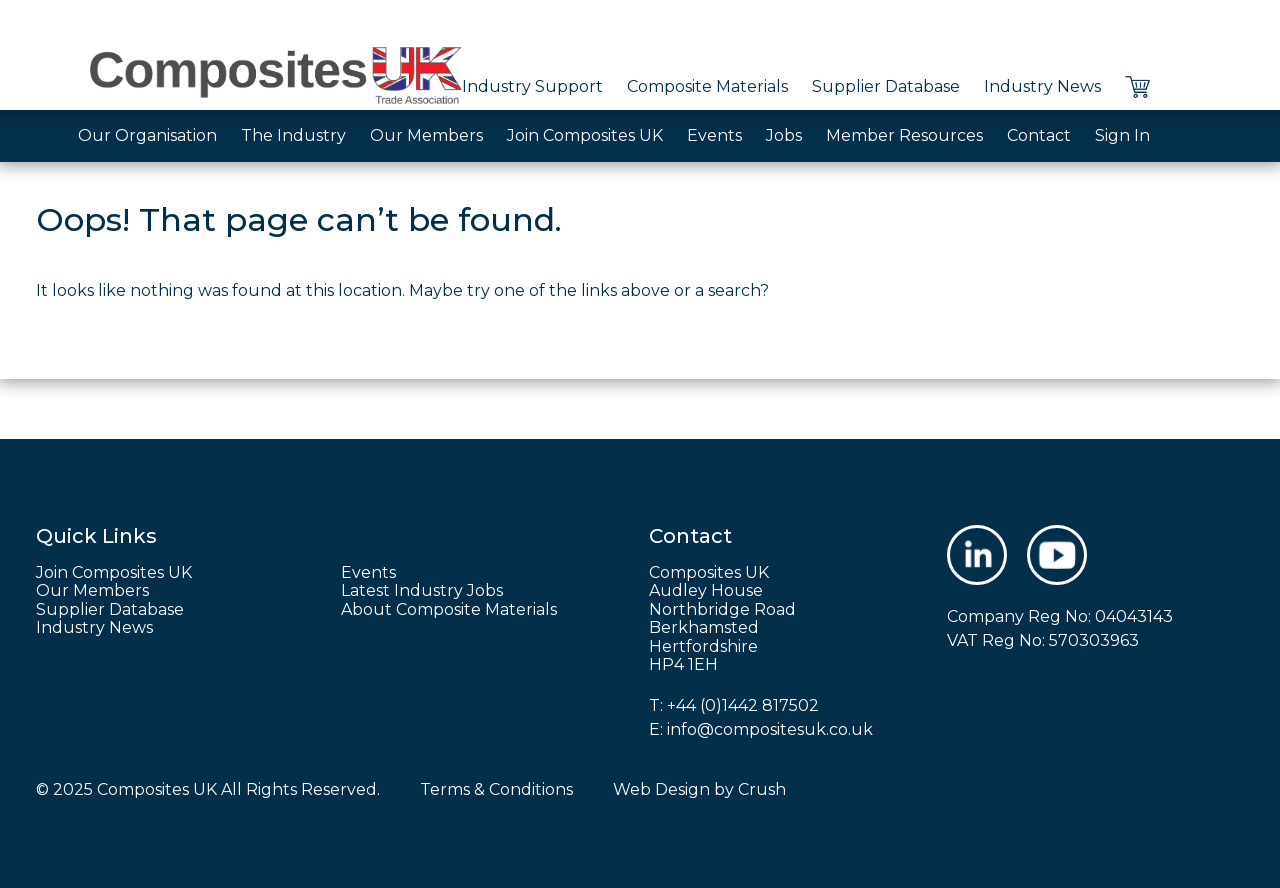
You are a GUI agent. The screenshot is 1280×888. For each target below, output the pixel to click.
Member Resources (904, 135)
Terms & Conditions (496, 789)
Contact (1039, 135)
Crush (762, 789)
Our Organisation (147, 135)
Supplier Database (886, 86)
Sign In (1122, 135)
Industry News (1042, 86)
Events (714, 135)
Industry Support (532, 86)
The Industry (293, 135)
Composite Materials (707, 86)
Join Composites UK (585, 135)
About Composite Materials (449, 610)
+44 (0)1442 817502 (743, 705)
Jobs (784, 135)
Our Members (426, 135)
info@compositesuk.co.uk (770, 729)
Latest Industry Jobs (422, 591)
